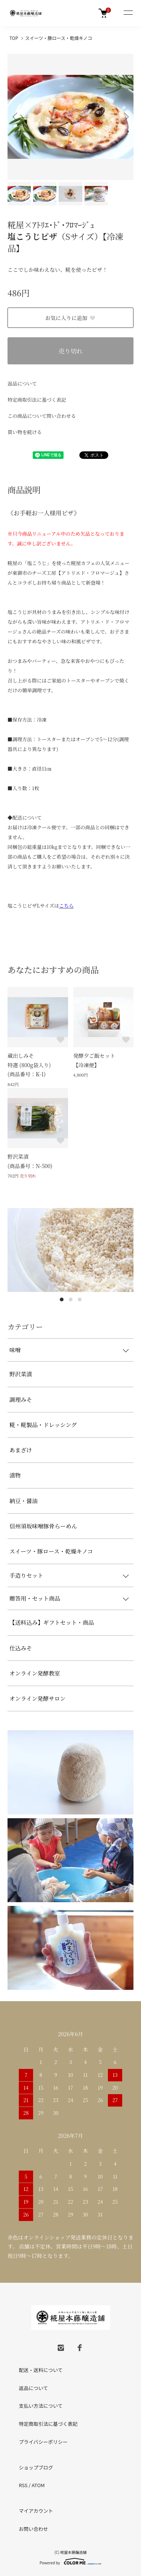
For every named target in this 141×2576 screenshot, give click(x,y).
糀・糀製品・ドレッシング (43, 1425)
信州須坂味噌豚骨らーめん (43, 1526)
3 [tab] (80, 1299)
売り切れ (70, 351)
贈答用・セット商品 (34, 1598)
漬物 (15, 1475)
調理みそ (20, 1399)
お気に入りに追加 (70, 317)
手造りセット (26, 1575)
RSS (23, 2485)
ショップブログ (36, 2467)
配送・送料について (41, 2369)
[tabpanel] (70, 1250)
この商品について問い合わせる (42, 415)
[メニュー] (128, 13)
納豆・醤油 (23, 1501)
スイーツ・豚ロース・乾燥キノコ (58, 38)
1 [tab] (62, 1299)
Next (125, 116)
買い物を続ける (25, 432)
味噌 (15, 1350)
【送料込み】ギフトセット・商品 (51, 1622)
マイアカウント (36, 2510)
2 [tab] (71, 1299)
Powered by (70, 2561)
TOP (13, 38)
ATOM (38, 2485)
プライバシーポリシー (43, 2441)
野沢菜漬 (20, 1374)
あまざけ (20, 1450)
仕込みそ (20, 1648)
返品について (22, 383)
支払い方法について (41, 2405)
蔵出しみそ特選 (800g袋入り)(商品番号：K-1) (29, 1065)
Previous (16, 116)
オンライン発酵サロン (37, 1698)
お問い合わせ (33, 2528)
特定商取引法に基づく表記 (37, 399)
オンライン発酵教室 (34, 1673)
